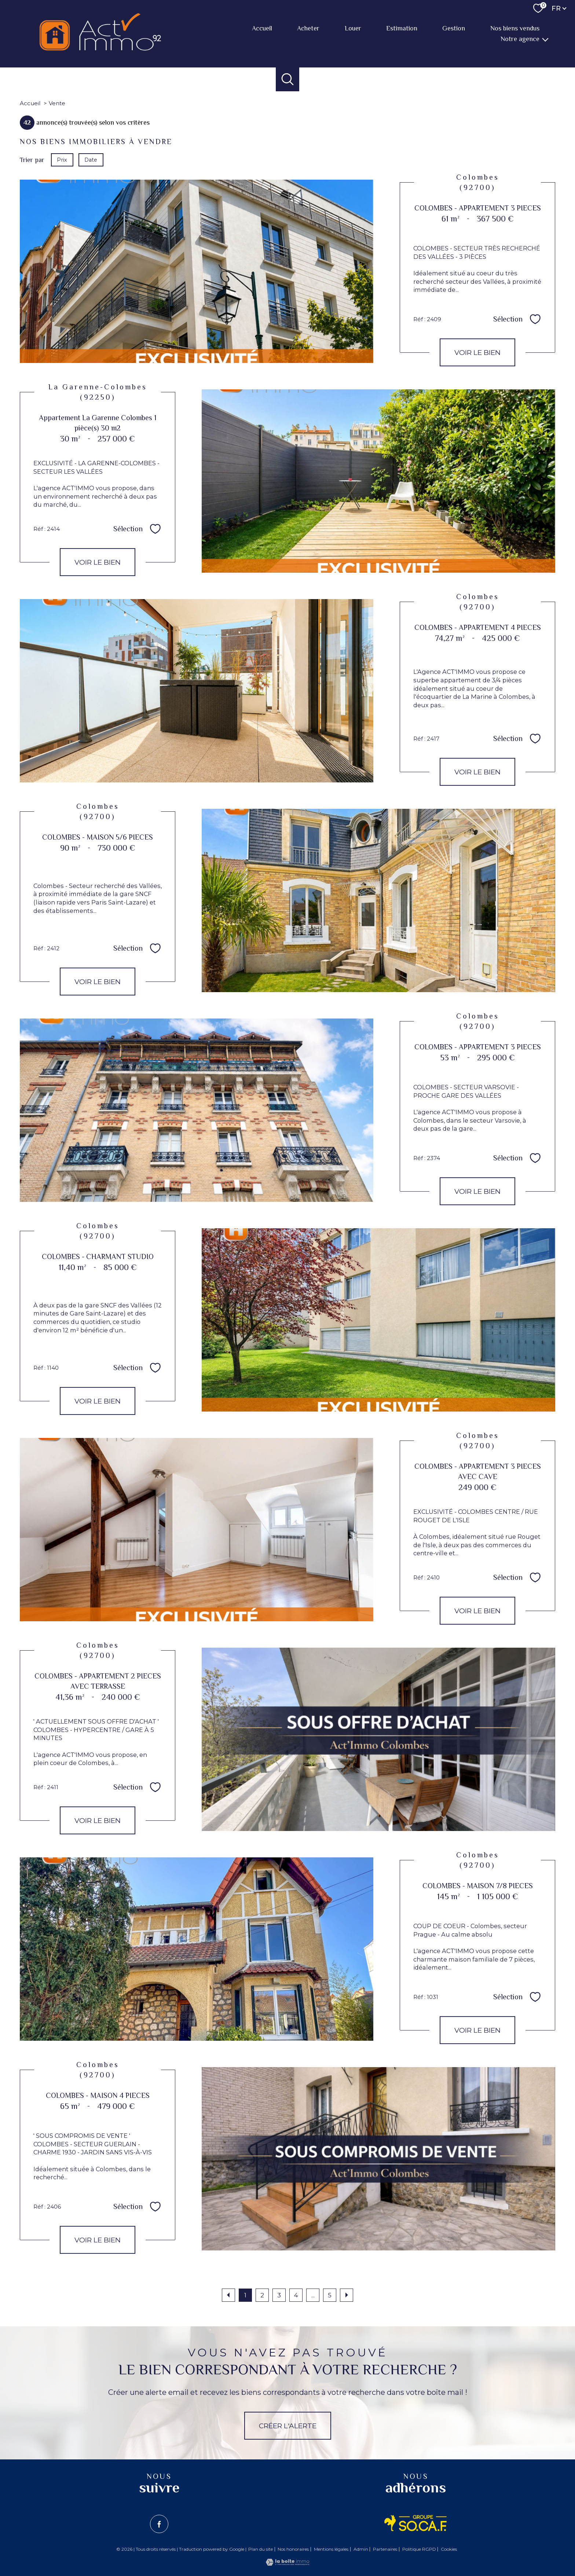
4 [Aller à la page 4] (296, 2295)
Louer (353, 28)
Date (91, 160)
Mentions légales (331, 2549)
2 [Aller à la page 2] (262, 2295)
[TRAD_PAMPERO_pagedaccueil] (100, 48)
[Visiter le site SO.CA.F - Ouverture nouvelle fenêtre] (416, 2523)
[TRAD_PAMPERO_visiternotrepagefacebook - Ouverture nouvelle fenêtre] (159, 2524)
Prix (62, 160)
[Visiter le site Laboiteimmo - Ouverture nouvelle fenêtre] (287, 2564)
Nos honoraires (293, 2549)
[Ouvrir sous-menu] (545, 39)
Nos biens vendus (514, 28)
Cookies (449, 2549)
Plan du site (260, 2549)
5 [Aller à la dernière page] (330, 2295)
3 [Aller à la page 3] (279, 2295)
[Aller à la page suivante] (346, 2295)
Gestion (453, 28)
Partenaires (385, 2549)
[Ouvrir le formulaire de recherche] (288, 79)
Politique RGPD (419, 2549)
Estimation (401, 28)
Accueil (262, 28)
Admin (361, 2549)
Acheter (308, 28)
